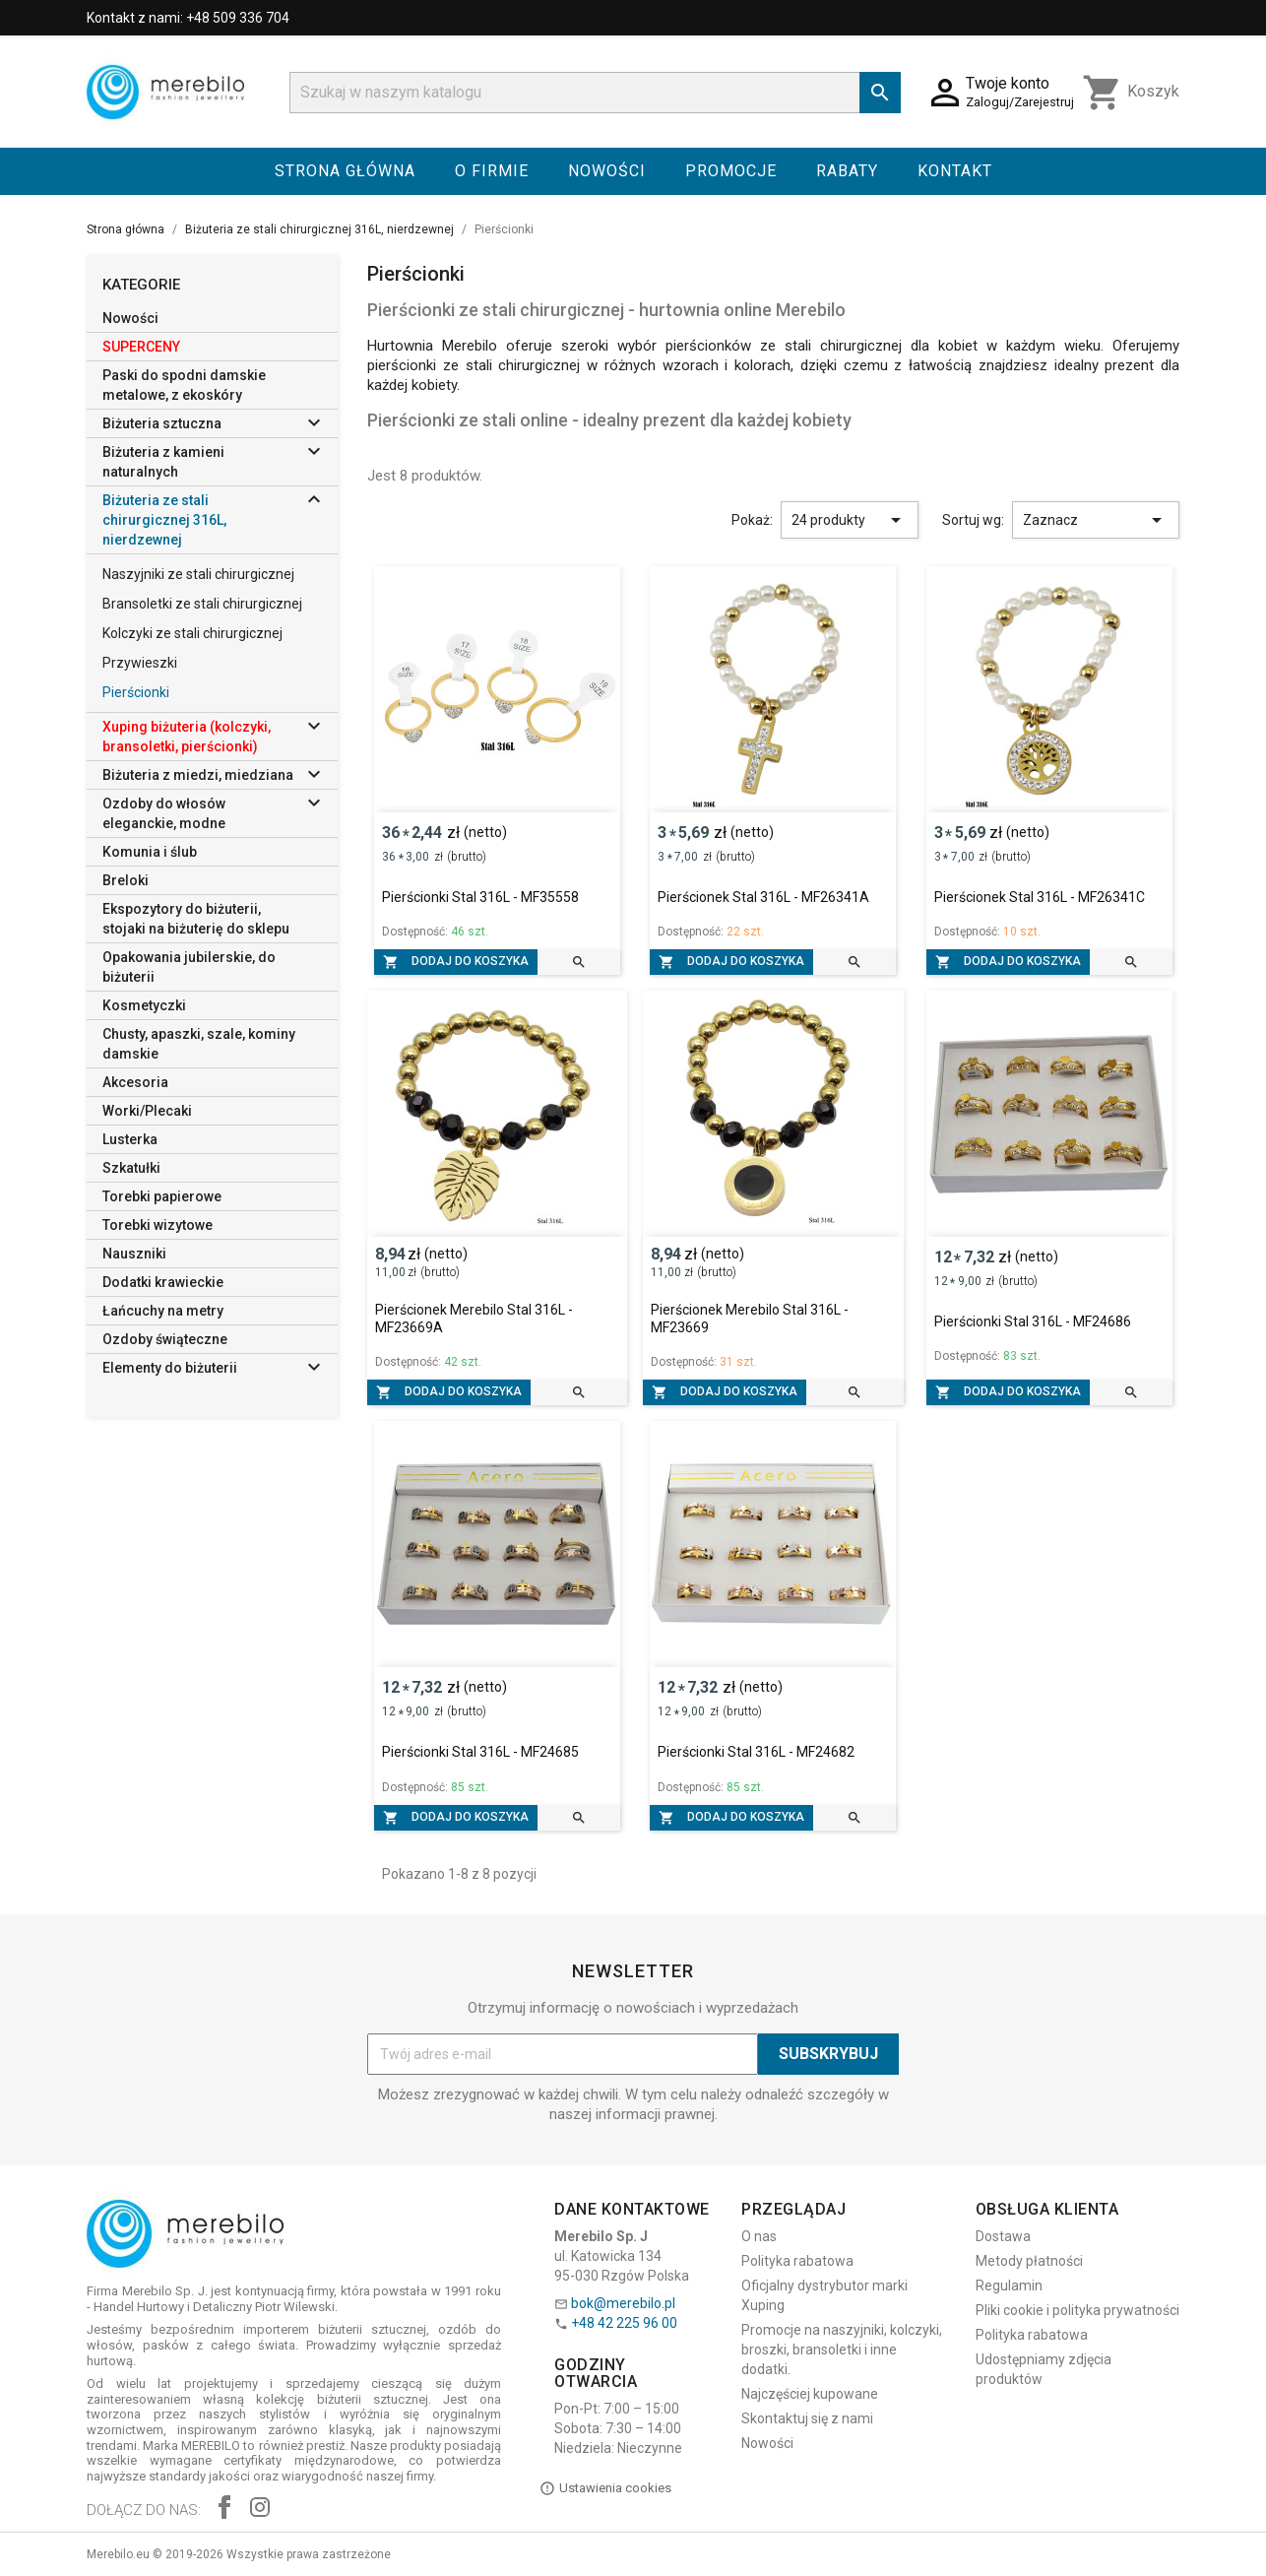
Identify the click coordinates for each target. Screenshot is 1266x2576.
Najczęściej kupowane (809, 2394)
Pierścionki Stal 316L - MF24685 (480, 1752)
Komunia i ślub (149, 852)
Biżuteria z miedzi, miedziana (197, 775)
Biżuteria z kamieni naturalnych (163, 462)
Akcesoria (135, 1082)
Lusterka (130, 1139)
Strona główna (345, 170)
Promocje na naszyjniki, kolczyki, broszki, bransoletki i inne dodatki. (841, 2349)
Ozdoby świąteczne (164, 1339)
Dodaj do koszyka (456, 962)
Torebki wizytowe (157, 1225)
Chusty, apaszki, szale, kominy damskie (198, 1044)
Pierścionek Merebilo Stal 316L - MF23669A (474, 1318)
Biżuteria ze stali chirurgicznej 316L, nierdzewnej (164, 519)
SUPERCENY (141, 346)
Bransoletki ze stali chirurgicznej (202, 604)
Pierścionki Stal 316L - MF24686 (1032, 1321)
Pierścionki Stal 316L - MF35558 (480, 897)
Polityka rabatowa (797, 2261)
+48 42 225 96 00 (624, 2323)
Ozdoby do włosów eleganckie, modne (163, 813)
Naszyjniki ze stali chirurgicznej (198, 574)
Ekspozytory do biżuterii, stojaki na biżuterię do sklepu (195, 918)
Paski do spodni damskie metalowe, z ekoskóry (184, 385)
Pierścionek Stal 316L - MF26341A (763, 897)
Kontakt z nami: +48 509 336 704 (188, 18)
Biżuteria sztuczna (162, 423)
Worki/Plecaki (147, 1111)
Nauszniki (134, 1253)
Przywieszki (139, 663)
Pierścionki (135, 692)
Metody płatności (1029, 2261)
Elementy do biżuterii (169, 1368)
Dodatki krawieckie (162, 1282)
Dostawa (1003, 2236)
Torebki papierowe (162, 1196)
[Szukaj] (595, 92)
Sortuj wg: (973, 520)
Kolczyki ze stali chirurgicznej (192, 633)
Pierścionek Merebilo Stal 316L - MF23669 (750, 1318)
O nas (759, 2236)
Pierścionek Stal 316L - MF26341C (1039, 897)
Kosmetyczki (144, 1005)
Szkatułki (131, 1168)
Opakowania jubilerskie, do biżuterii (189, 967)
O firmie (492, 170)
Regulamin (1009, 2285)
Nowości (607, 170)
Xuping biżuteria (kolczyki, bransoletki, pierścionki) (186, 736)
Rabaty (847, 170)
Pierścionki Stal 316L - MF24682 (756, 1752)
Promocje (731, 170)
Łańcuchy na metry (162, 1311)
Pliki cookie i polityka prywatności (1077, 2310)
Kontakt (955, 170)
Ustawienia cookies (605, 2488)
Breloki (125, 880)
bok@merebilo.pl (623, 2303)
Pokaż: (752, 520)
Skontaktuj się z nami (807, 2418)
